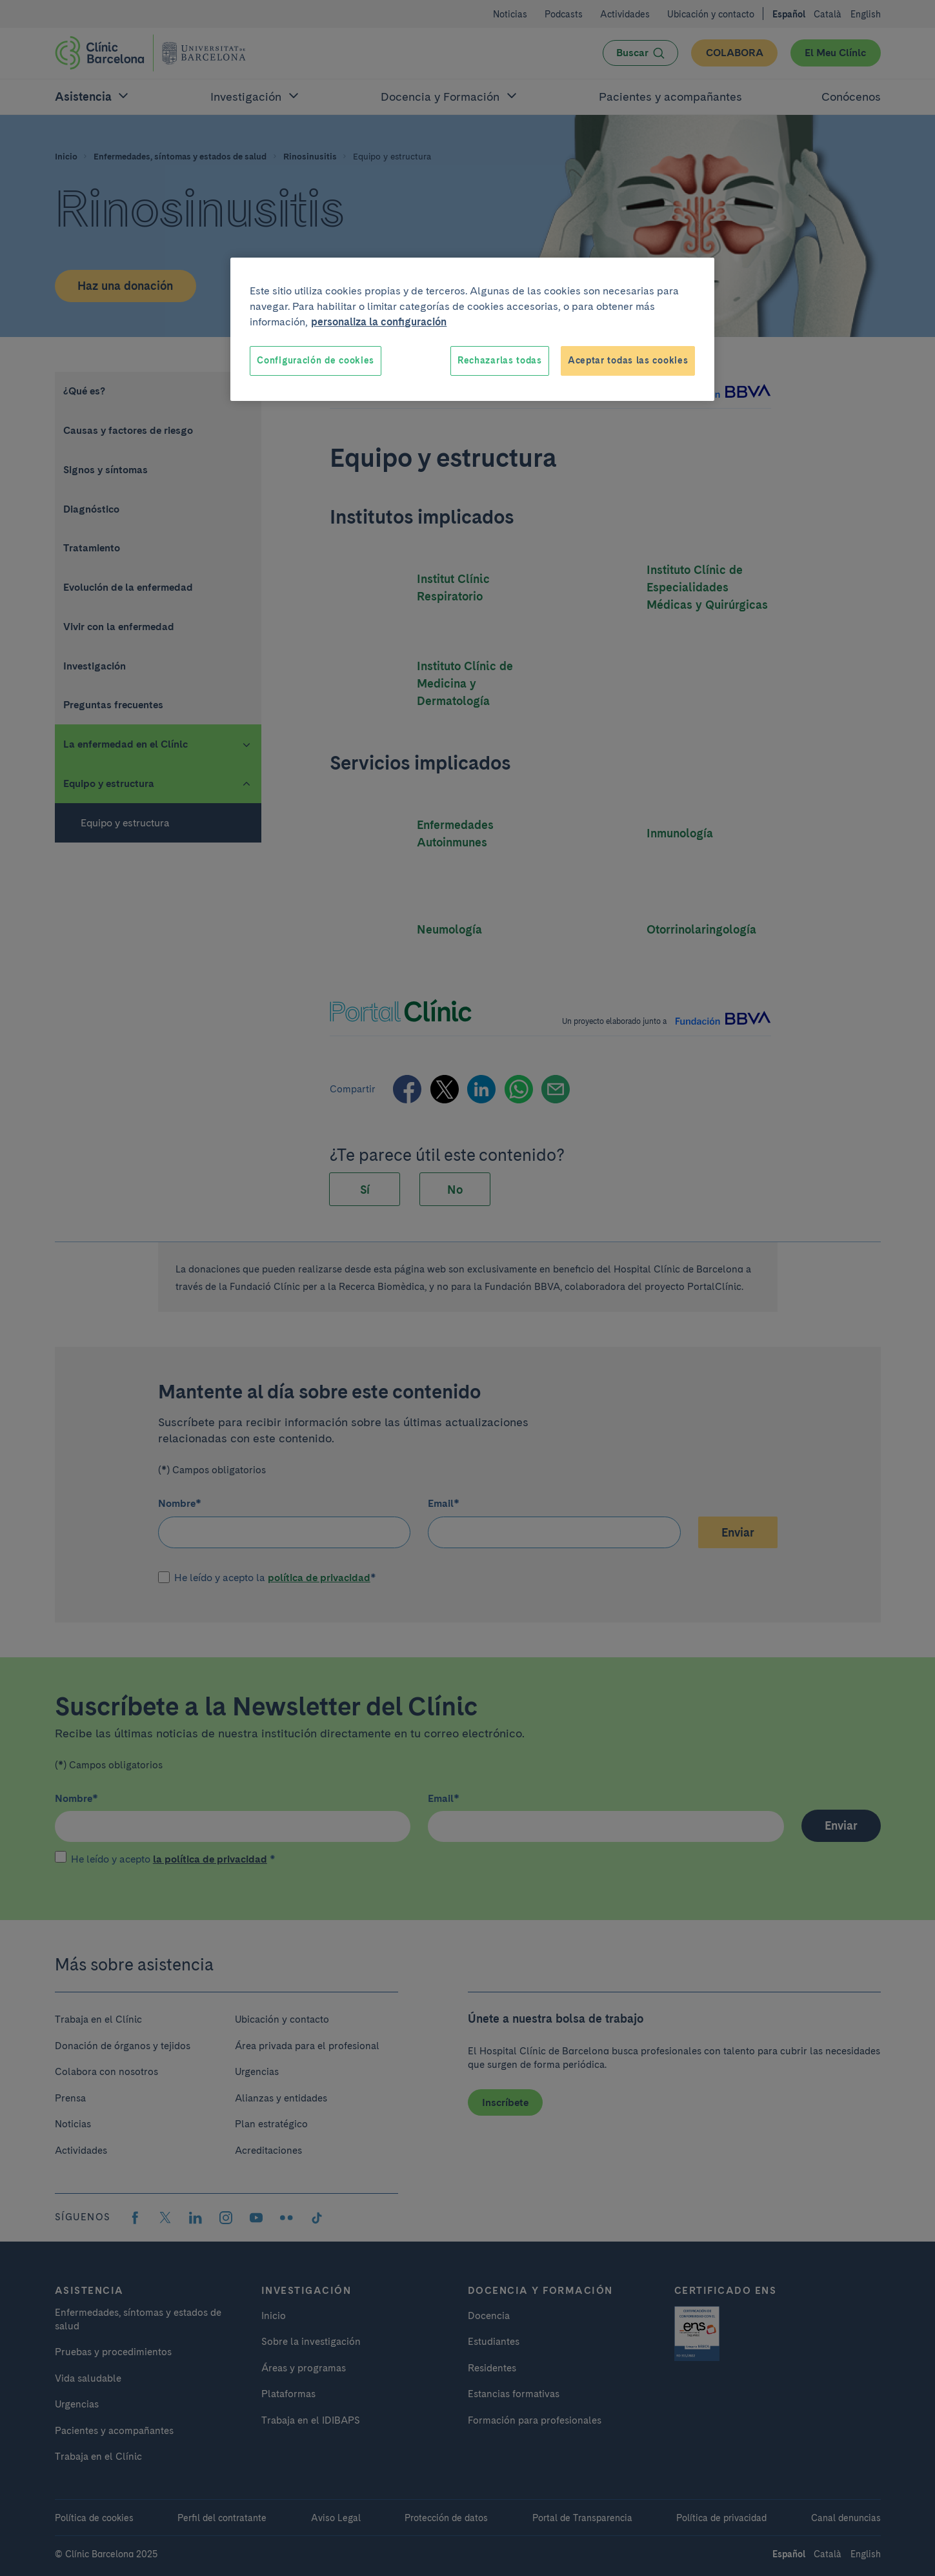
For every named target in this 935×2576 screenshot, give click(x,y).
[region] (472, 329)
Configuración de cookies (315, 360)
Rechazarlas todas (499, 360)
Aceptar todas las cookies (628, 360)
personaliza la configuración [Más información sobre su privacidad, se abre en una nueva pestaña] (379, 322)
